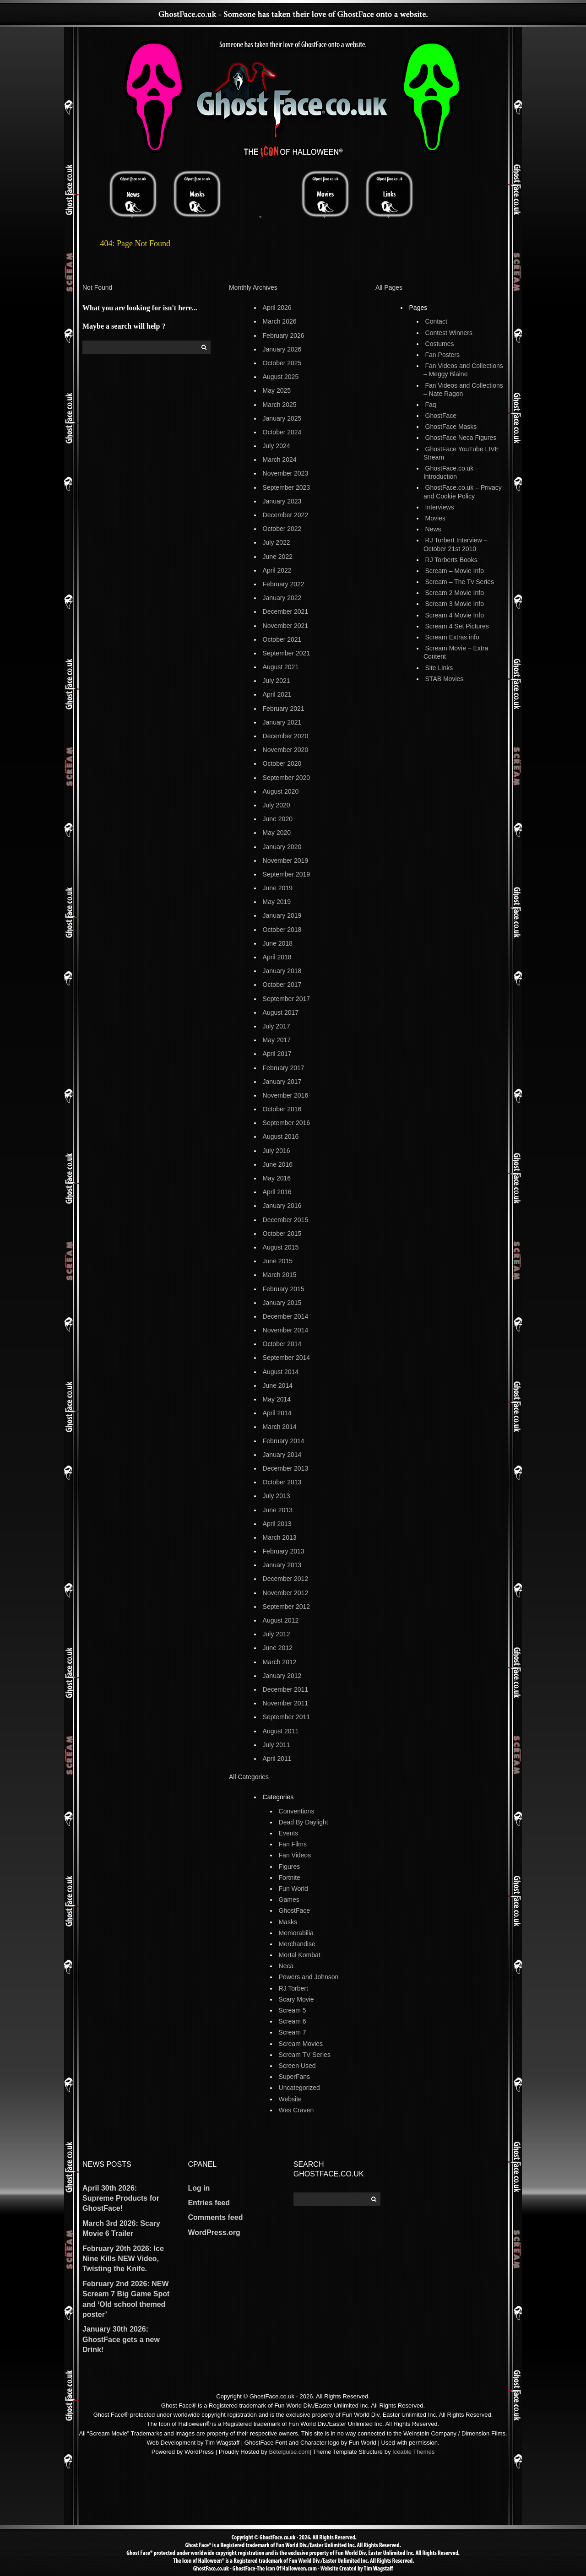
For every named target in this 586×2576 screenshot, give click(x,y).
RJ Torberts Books (451, 559)
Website (290, 2099)
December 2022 (286, 515)
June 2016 (278, 1164)
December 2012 (286, 1578)
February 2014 (283, 1441)
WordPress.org (214, 2232)
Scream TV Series (305, 2054)
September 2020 (286, 777)
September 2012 (286, 1606)
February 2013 (283, 1551)
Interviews (439, 507)
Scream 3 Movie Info (454, 603)
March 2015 (280, 1274)
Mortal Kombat (299, 1955)
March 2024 (280, 459)
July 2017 (276, 1026)
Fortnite (289, 1877)
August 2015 (281, 1247)
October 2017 (282, 984)
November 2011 (286, 1703)
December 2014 (286, 1316)
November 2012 (286, 1592)
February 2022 (283, 584)
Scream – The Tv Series (459, 581)
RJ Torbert (293, 1988)
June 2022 (278, 556)
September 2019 (286, 874)
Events (288, 1833)
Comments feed (215, 2217)
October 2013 (282, 1482)
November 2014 (286, 1330)
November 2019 (286, 860)
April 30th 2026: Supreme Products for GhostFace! (120, 2198)
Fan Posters (442, 354)
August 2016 (281, 1136)
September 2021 (286, 653)
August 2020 (281, 791)
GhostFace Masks (451, 426)
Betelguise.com (289, 2451)
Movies (435, 518)
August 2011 (281, 1731)
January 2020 (282, 846)
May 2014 (277, 1399)
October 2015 (282, 1233)
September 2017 (286, 998)
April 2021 (277, 694)
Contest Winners (448, 332)
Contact (436, 321)
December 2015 (286, 1219)
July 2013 (276, 1495)
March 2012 (280, 1662)
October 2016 (282, 1109)
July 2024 (276, 445)
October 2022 (282, 528)
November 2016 (286, 1095)
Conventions (297, 1811)
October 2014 (282, 1344)
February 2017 (283, 1068)
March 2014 (280, 1426)
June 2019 (278, 888)
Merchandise (297, 1944)
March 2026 (280, 321)
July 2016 (276, 1150)
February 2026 (283, 335)
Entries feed (209, 2203)
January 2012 (282, 1675)
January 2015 (282, 1302)
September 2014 (286, 1357)
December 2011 (286, 1689)
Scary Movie (296, 1999)
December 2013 (286, 1468)
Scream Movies (301, 2043)
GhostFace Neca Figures (461, 437)
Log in (199, 2188)
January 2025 (282, 418)
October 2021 (282, 639)
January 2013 (282, 1565)
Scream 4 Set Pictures (457, 626)
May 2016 (277, 1178)
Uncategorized (299, 2087)
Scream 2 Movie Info (454, 592)
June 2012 (278, 1647)
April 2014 (277, 1413)
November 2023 (286, 473)
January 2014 (282, 1454)
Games (289, 1899)
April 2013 (277, 1523)
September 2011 (286, 1717)
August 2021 (281, 667)
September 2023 (286, 487)
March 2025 (280, 404)
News (433, 529)
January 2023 (282, 501)
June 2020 (278, 819)
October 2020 (282, 763)
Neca (286, 1966)
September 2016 (286, 1122)
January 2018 (282, 970)
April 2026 (277, 307)
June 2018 (278, 943)
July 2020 (276, 805)
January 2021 (282, 722)
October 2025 (282, 363)
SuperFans (294, 2076)
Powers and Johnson (309, 1977)
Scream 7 (292, 2032)
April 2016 (277, 1192)
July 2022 (276, 542)
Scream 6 (292, 2021)
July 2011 (276, 1744)
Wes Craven (296, 2110)
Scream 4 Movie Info (454, 615)
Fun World (293, 1888)
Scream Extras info (452, 637)
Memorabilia (296, 1933)
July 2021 (276, 680)
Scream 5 (292, 2010)
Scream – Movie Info (454, 570)
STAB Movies (444, 678)
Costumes (439, 343)
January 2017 (282, 1081)
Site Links (439, 667)
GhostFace (294, 1910)
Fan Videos (295, 1855)
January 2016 (282, 1205)
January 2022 (282, 597)
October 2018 (282, 929)
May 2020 (277, 832)
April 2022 (277, 570)
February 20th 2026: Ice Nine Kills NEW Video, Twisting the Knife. (123, 2259)
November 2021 (286, 625)
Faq (430, 404)
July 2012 (276, 1634)
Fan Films (293, 1844)
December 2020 (286, 736)
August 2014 (281, 1371)
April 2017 (277, 1053)
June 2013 (278, 1510)
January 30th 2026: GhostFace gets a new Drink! (121, 2339)
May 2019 (277, 901)
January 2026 (282, 349)
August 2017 (281, 1012)
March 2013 (280, 1537)
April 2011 (277, 1758)
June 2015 (278, 1261)
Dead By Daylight (303, 1822)
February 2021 (283, 708)
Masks (288, 1922)
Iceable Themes (413, 2451)
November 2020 (286, 749)
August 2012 (281, 1620)
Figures (289, 1866)
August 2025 (281, 376)
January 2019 (282, 915)
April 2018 (277, 957)
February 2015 (283, 1289)
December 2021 (286, 611)
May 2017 (277, 1040)
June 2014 (278, 1385)
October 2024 (282, 432)
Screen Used (297, 2065)
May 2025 (277, 390)
